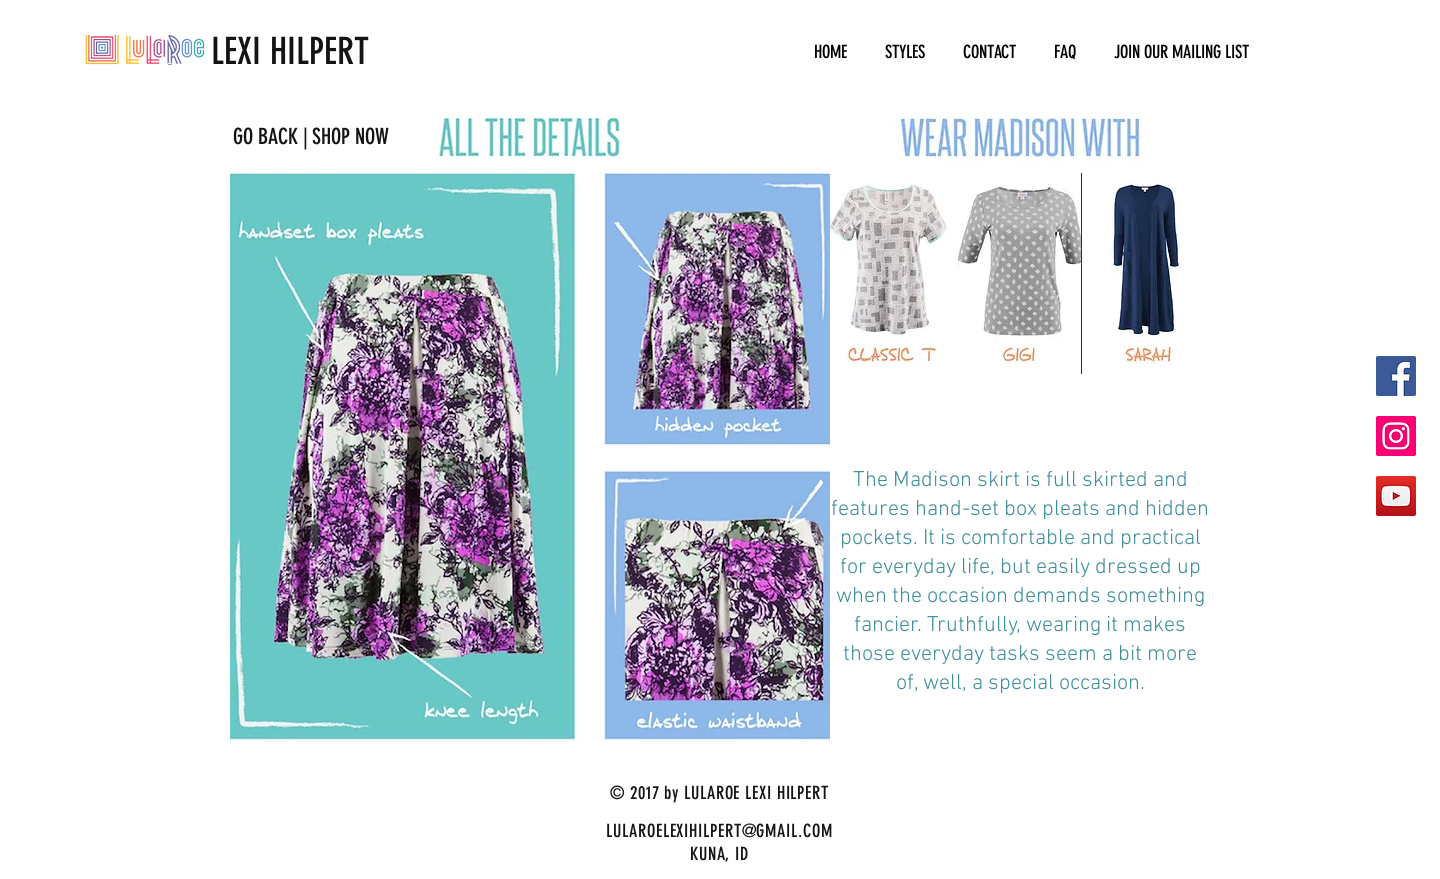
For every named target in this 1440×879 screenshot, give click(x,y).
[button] (905, 52)
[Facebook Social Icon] (1396, 376)
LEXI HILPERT (227, 51)
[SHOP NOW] (350, 137)
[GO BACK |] (270, 137)
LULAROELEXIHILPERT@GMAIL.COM (719, 831)
